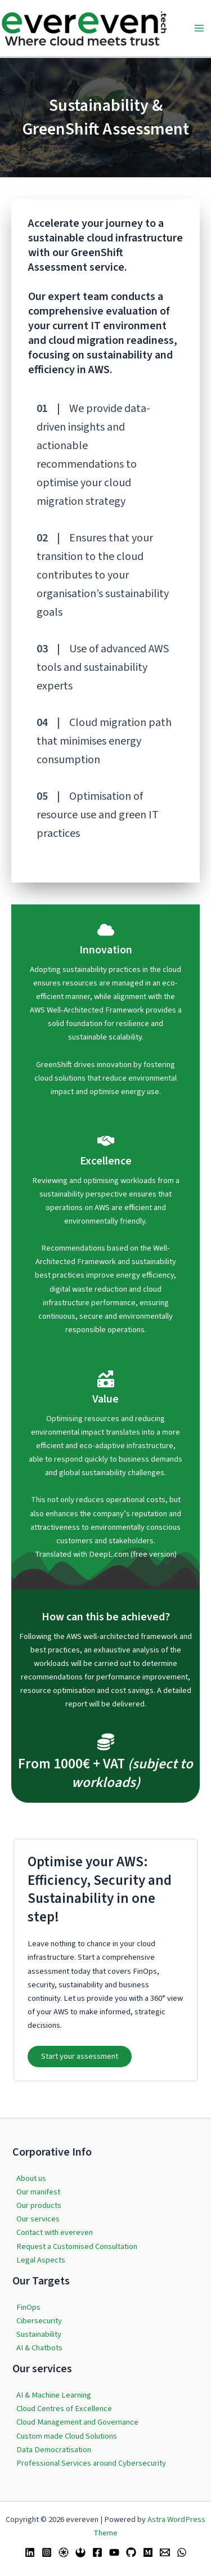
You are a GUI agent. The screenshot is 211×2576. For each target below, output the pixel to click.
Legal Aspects (40, 2260)
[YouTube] (114, 2552)
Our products (38, 2205)
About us (31, 2178)
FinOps (28, 2307)
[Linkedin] (30, 2552)
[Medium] (148, 2552)
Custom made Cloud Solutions (66, 2436)
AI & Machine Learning (53, 2395)
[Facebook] (97, 2552)
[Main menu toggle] (199, 28)
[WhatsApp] (182, 2552)
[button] (80, 2057)
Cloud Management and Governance (77, 2422)
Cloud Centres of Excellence (64, 2408)
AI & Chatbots (39, 2348)
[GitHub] (131, 2552)
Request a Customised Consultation (76, 2246)
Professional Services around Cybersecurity (91, 2463)
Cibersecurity (39, 2321)
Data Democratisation (53, 2450)
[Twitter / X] (64, 2552)
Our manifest (38, 2192)
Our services (38, 2219)
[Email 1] (165, 2552)
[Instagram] (47, 2552)
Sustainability (38, 2334)
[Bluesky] (80, 2552)
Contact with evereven (54, 2232)
